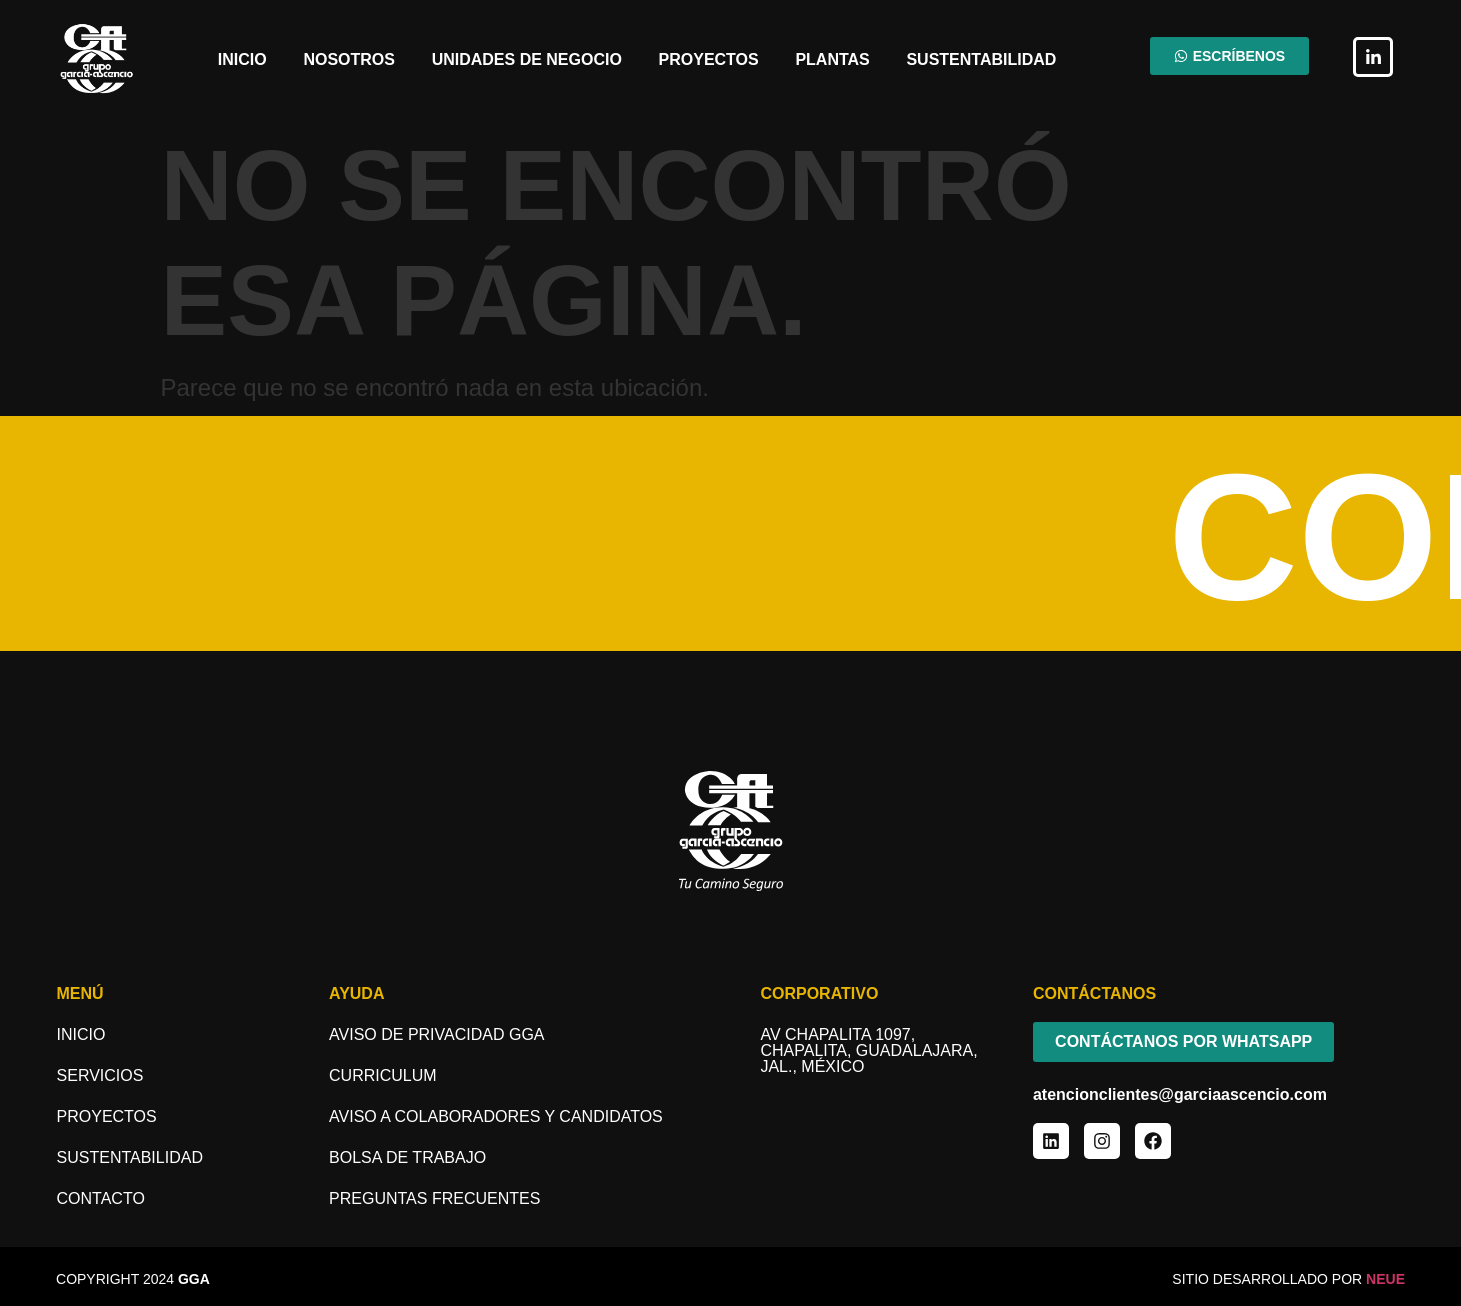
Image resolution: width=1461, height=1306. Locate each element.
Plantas (832, 59)
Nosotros (349, 59)
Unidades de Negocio (527, 59)
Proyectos (709, 59)
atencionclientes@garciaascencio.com (1180, 1094)
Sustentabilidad (981, 59)
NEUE (1385, 1279)
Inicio (242, 59)
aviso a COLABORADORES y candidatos (496, 1116)
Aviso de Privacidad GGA (436, 1034)
